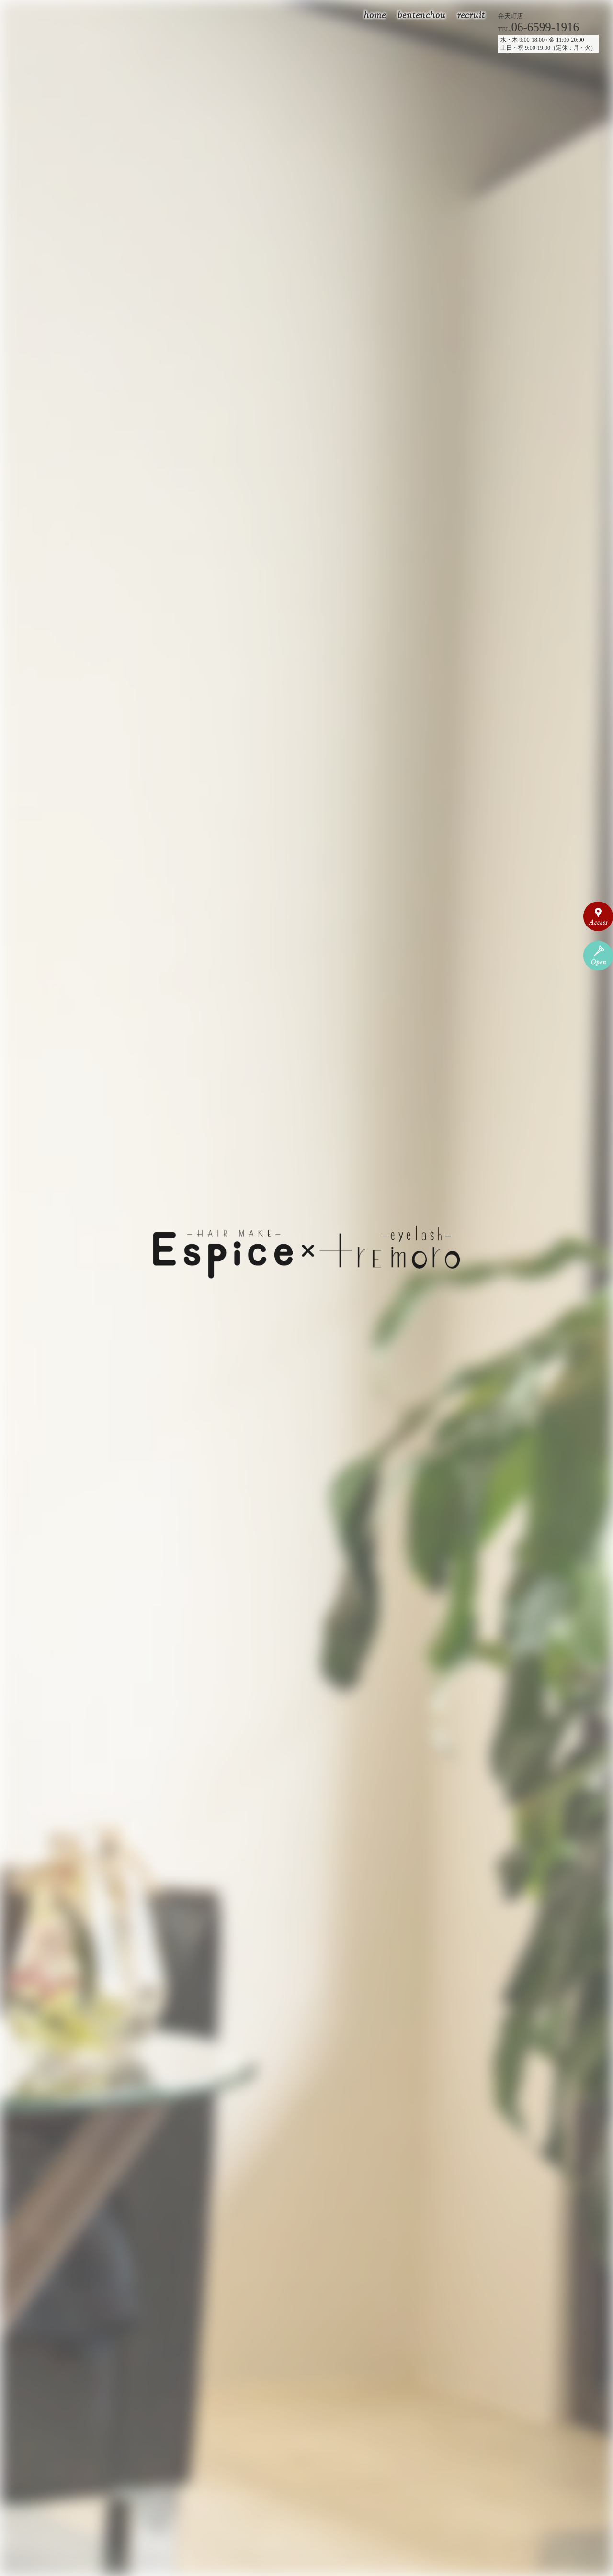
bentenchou (421, 16)
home (375, 16)
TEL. (538, 29)
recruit (471, 16)
